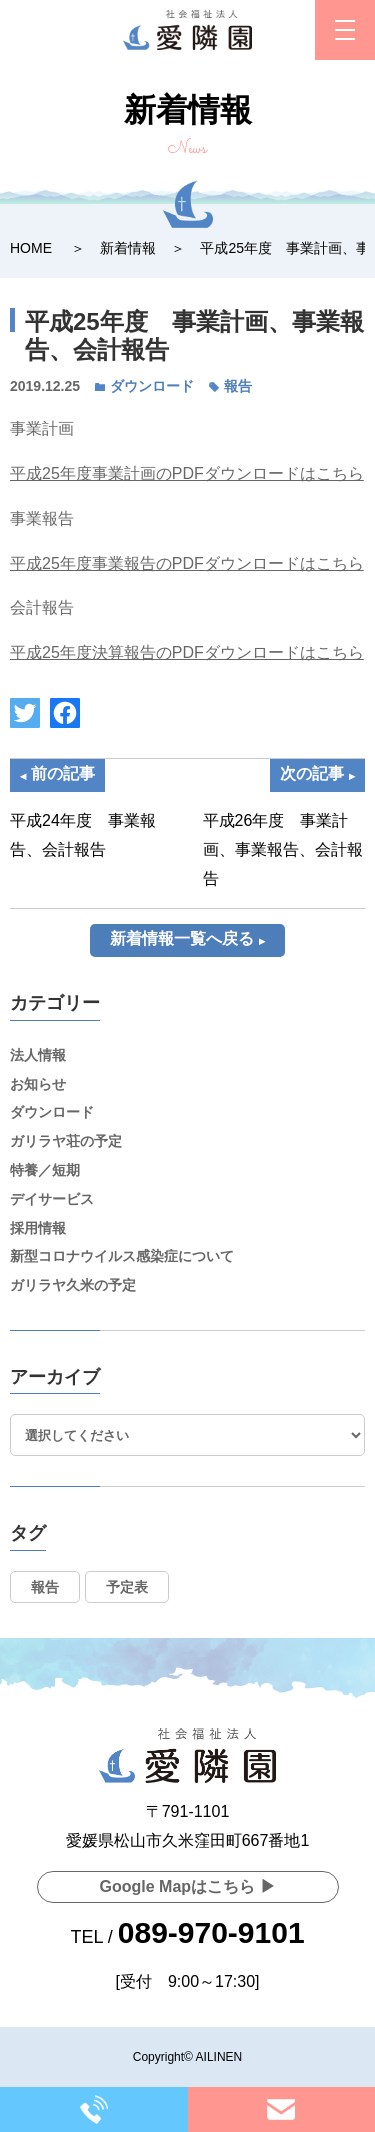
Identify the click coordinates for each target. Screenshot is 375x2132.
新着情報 (128, 248)
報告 (238, 386)
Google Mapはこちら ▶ (188, 1886)
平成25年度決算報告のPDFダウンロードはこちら (187, 652)
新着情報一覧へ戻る (182, 938)
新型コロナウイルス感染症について (122, 1256)
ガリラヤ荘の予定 (66, 1141)
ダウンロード (152, 386)
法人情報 (38, 1055)
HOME (31, 248)
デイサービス (52, 1199)
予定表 (127, 1587)
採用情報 (38, 1228)
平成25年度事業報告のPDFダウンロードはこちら (187, 563)
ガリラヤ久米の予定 (73, 1285)
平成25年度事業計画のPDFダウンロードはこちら (187, 473)
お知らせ (38, 1084)
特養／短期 (45, 1170)
